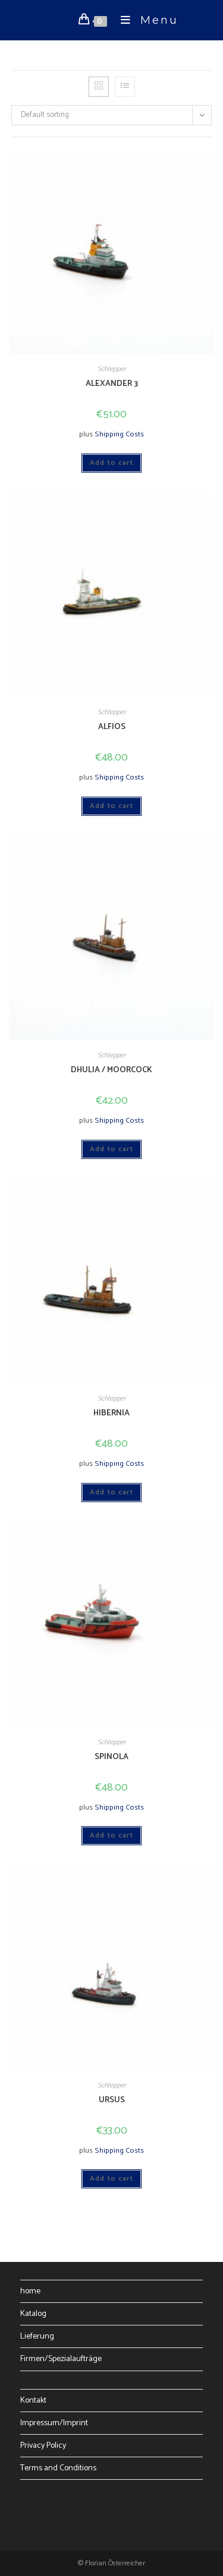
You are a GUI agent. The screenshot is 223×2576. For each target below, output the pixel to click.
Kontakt (33, 2400)
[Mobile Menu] (145, 20)
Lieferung (37, 2336)
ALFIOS (111, 727)
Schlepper (112, 369)
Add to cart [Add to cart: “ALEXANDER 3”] (111, 462)
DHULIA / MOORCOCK (111, 1070)
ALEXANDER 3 (112, 384)
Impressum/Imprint (54, 2423)
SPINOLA (111, 1757)
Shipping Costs (119, 434)
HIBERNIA (111, 1413)
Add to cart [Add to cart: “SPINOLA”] (111, 1835)
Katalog (33, 2314)
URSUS (112, 2100)
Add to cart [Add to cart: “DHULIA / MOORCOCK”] (111, 1149)
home (30, 2291)
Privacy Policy (43, 2446)
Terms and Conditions (58, 2468)
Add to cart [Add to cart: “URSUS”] (111, 2178)
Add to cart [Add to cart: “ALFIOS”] (111, 806)
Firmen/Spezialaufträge (61, 2359)
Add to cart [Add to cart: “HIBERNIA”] (111, 1492)
